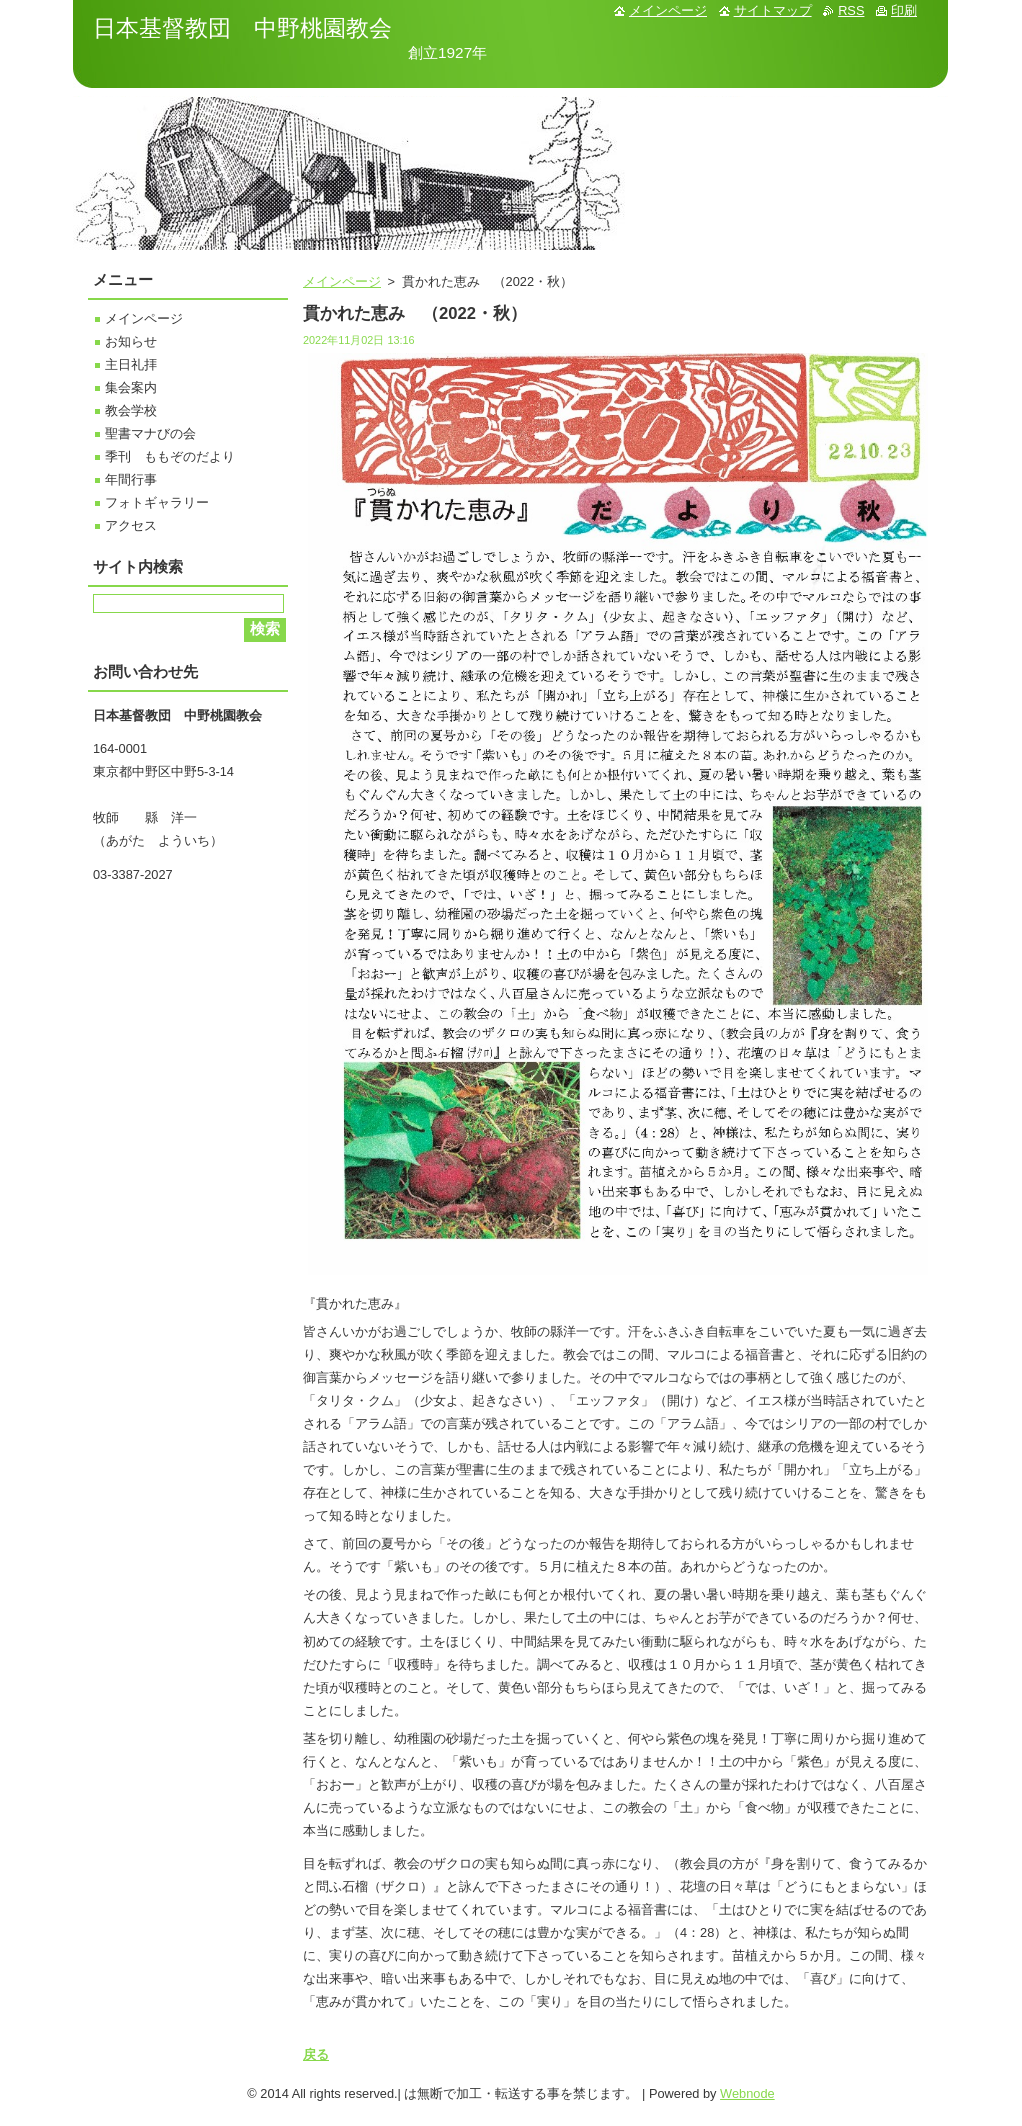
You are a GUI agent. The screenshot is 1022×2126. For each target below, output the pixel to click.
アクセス (131, 525)
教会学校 (131, 410)
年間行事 (131, 479)
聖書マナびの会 (150, 433)
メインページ (342, 281)
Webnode (747, 2093)
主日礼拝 (131, 364)
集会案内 (131, 387)
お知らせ (131, 341)
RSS (851, 10)
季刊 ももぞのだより (170, 456)
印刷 (904, 10)
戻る (316, 2054)
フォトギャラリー (157, 502)
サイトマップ (773, 10)
